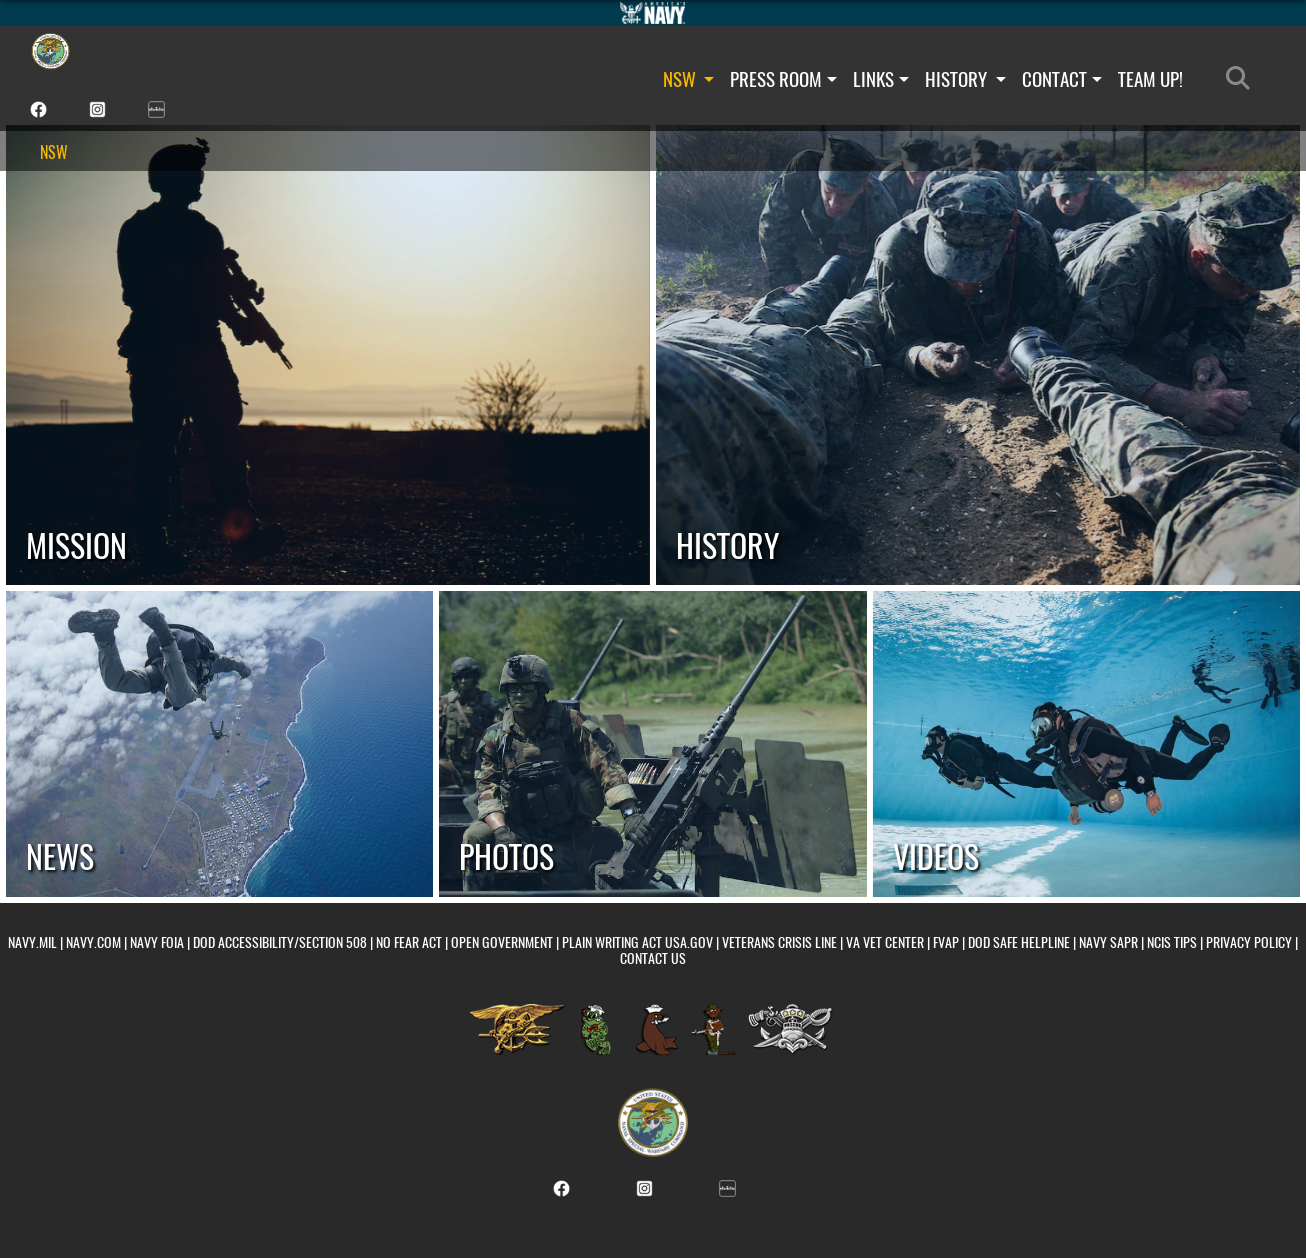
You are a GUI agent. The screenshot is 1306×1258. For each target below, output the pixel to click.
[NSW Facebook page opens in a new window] (38, 107)
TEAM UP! (1150, 79)
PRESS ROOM (783, 79)
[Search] (1243, 79)
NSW (689, 79)
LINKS (881, 79)
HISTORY (965, 79)
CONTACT (1062, 79)
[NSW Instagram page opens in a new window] (97, 107)
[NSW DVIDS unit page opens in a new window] (156, 107)
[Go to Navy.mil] (653, 13)
